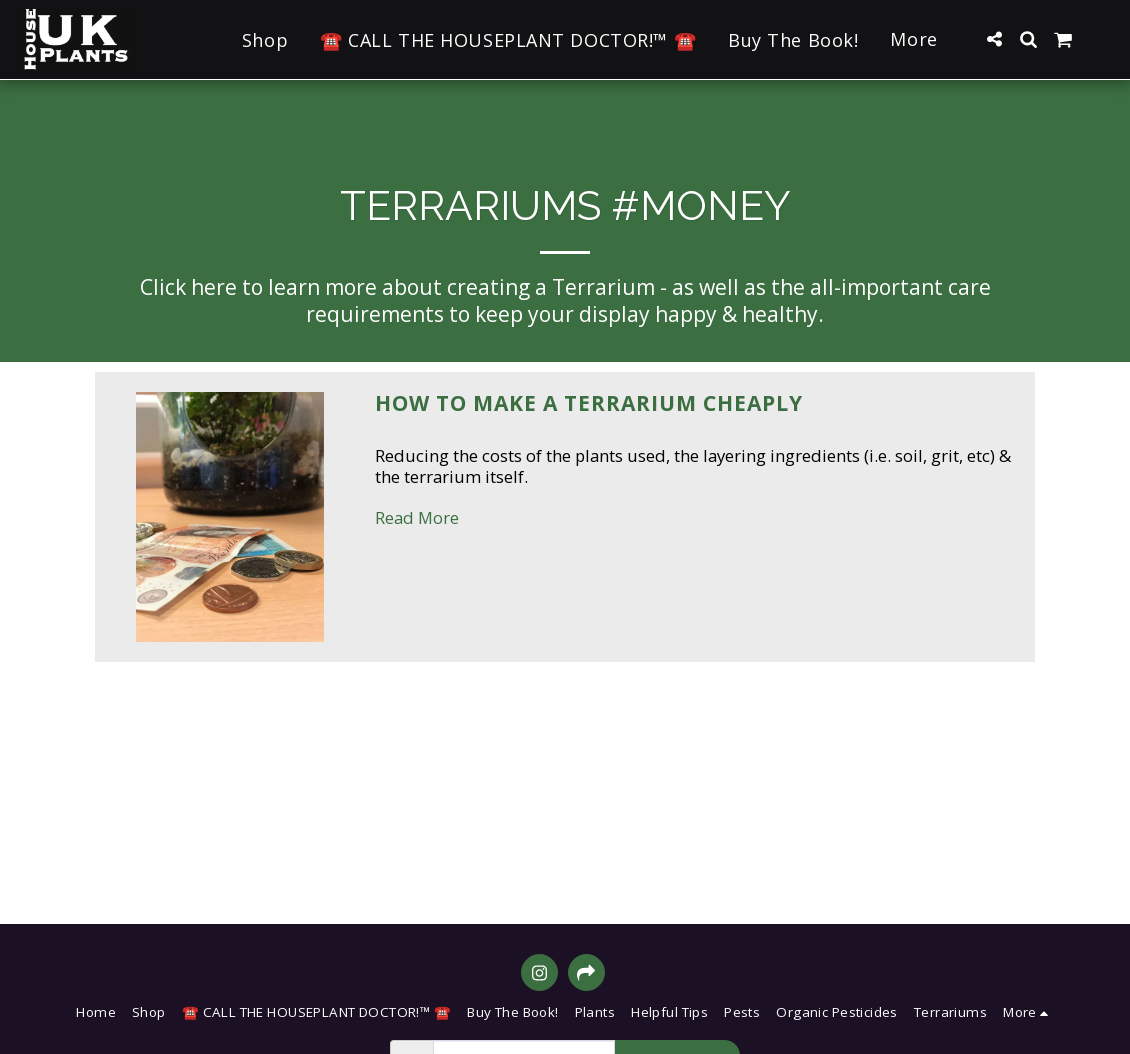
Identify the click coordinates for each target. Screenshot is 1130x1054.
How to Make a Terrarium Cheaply (589, 403)
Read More (417, 517)
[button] (994, 39)
